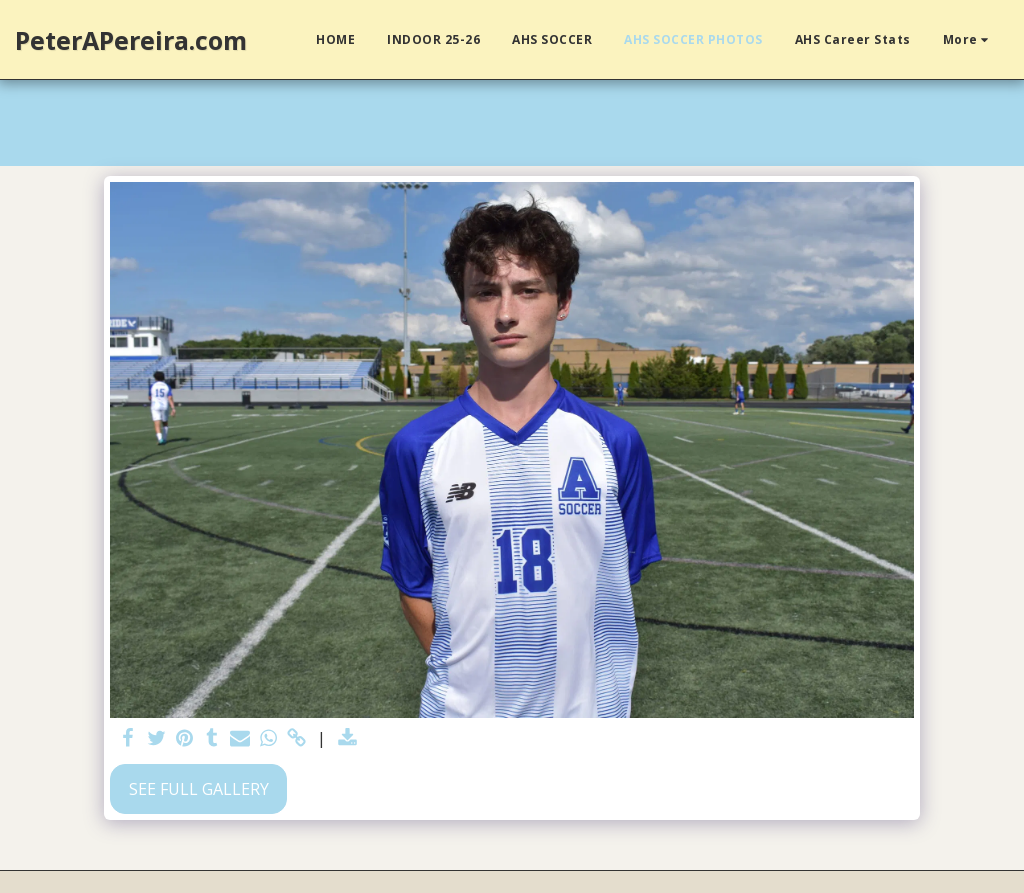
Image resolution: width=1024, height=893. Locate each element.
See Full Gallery (199, 789)
